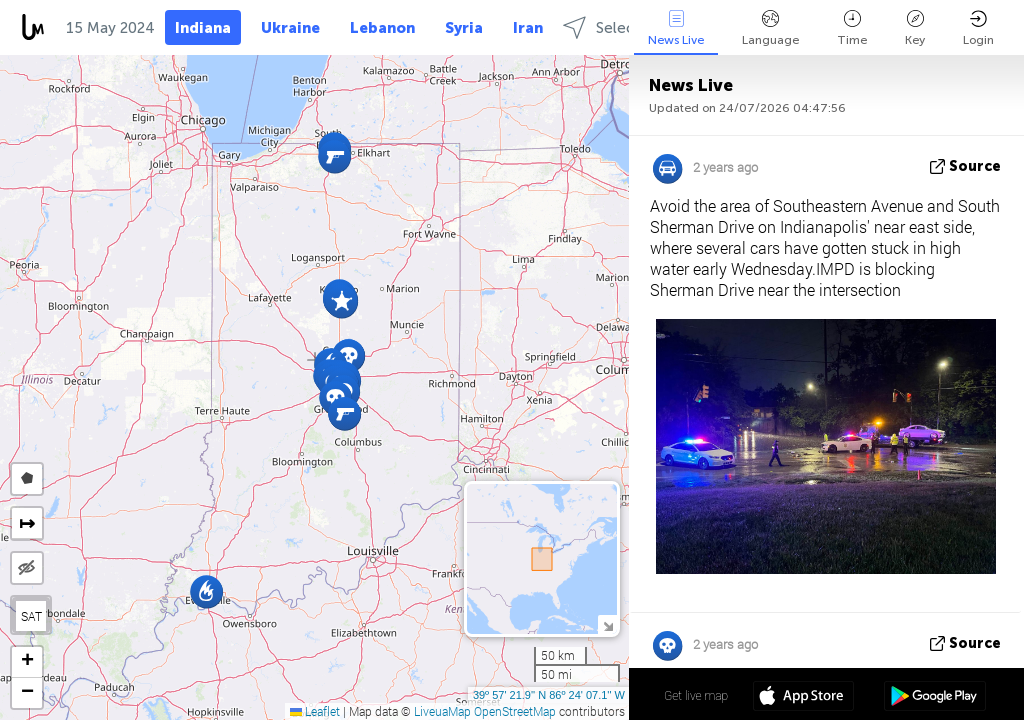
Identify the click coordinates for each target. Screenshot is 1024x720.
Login (978, 28)
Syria (464, 28)
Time (852, 28)
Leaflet (315, 711)
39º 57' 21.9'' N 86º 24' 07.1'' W (549, 695)
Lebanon (382, 28)
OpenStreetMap (515, 711)
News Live (676, 28)
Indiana (203, 28)
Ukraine (290, 28)
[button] (341, 301)
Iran (528, 28)
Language (770, 28)
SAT (31, 616)
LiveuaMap (442, 711)
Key (915, 28)
